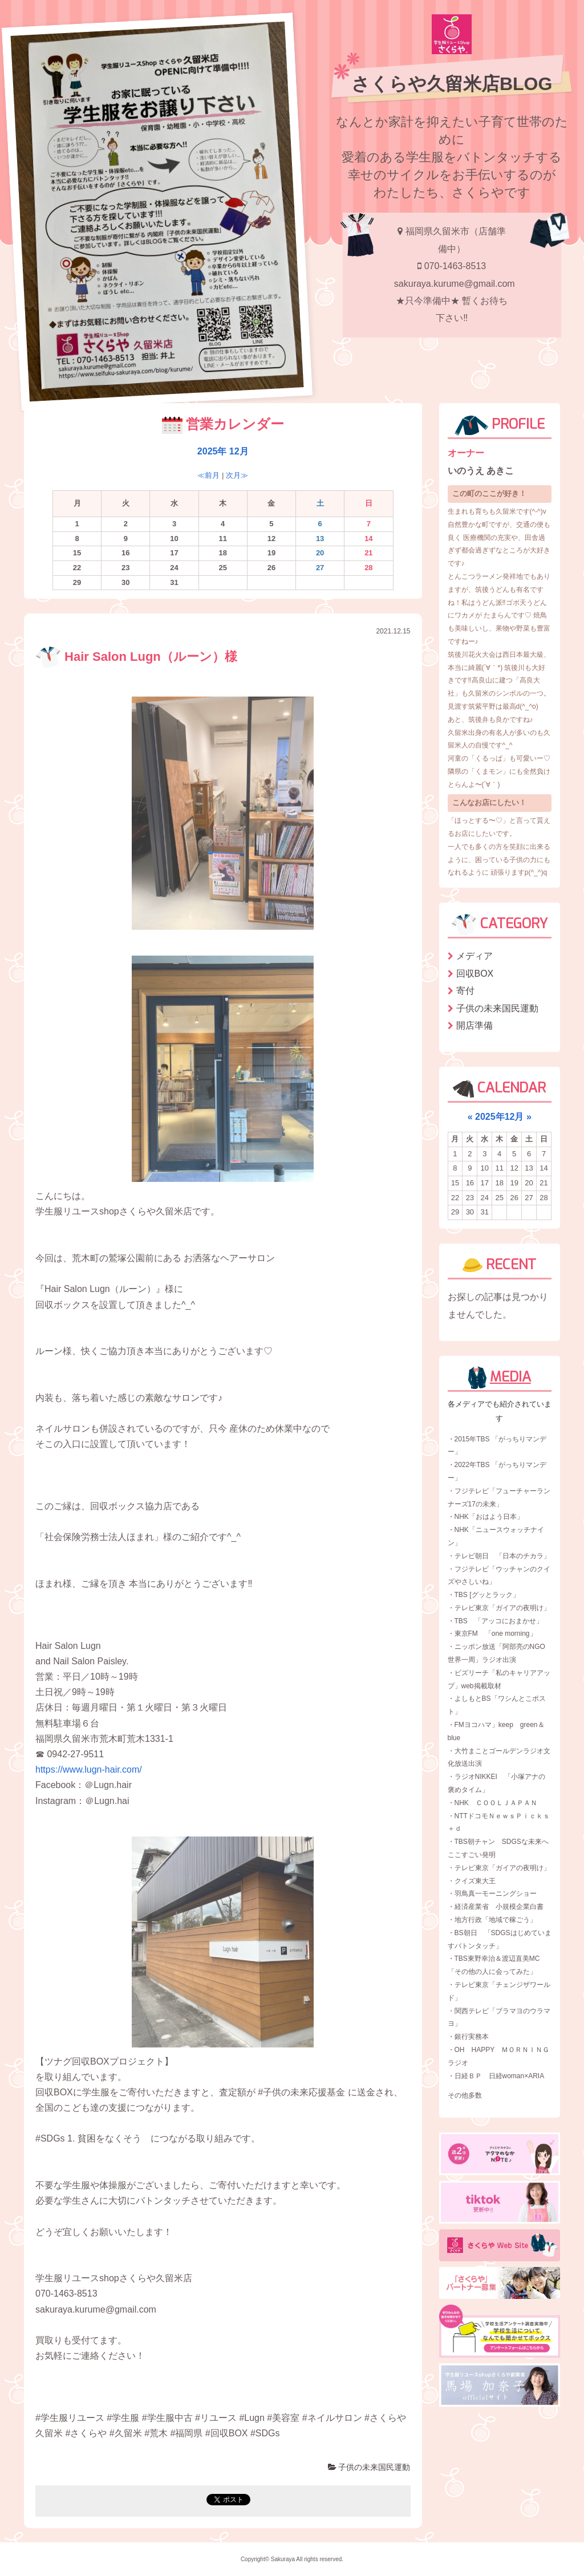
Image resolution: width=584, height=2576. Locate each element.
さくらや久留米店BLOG (451, 84)
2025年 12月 (223, 451)
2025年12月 (499, 1117)
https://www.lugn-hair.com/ (88, 1769)
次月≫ (237, 475)
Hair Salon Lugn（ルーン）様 (136, 656)
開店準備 (474, 1025)
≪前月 (208, 475)
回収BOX (475, 973)
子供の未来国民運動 (369, 2467)
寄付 (465, 991)
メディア (474, 956)
